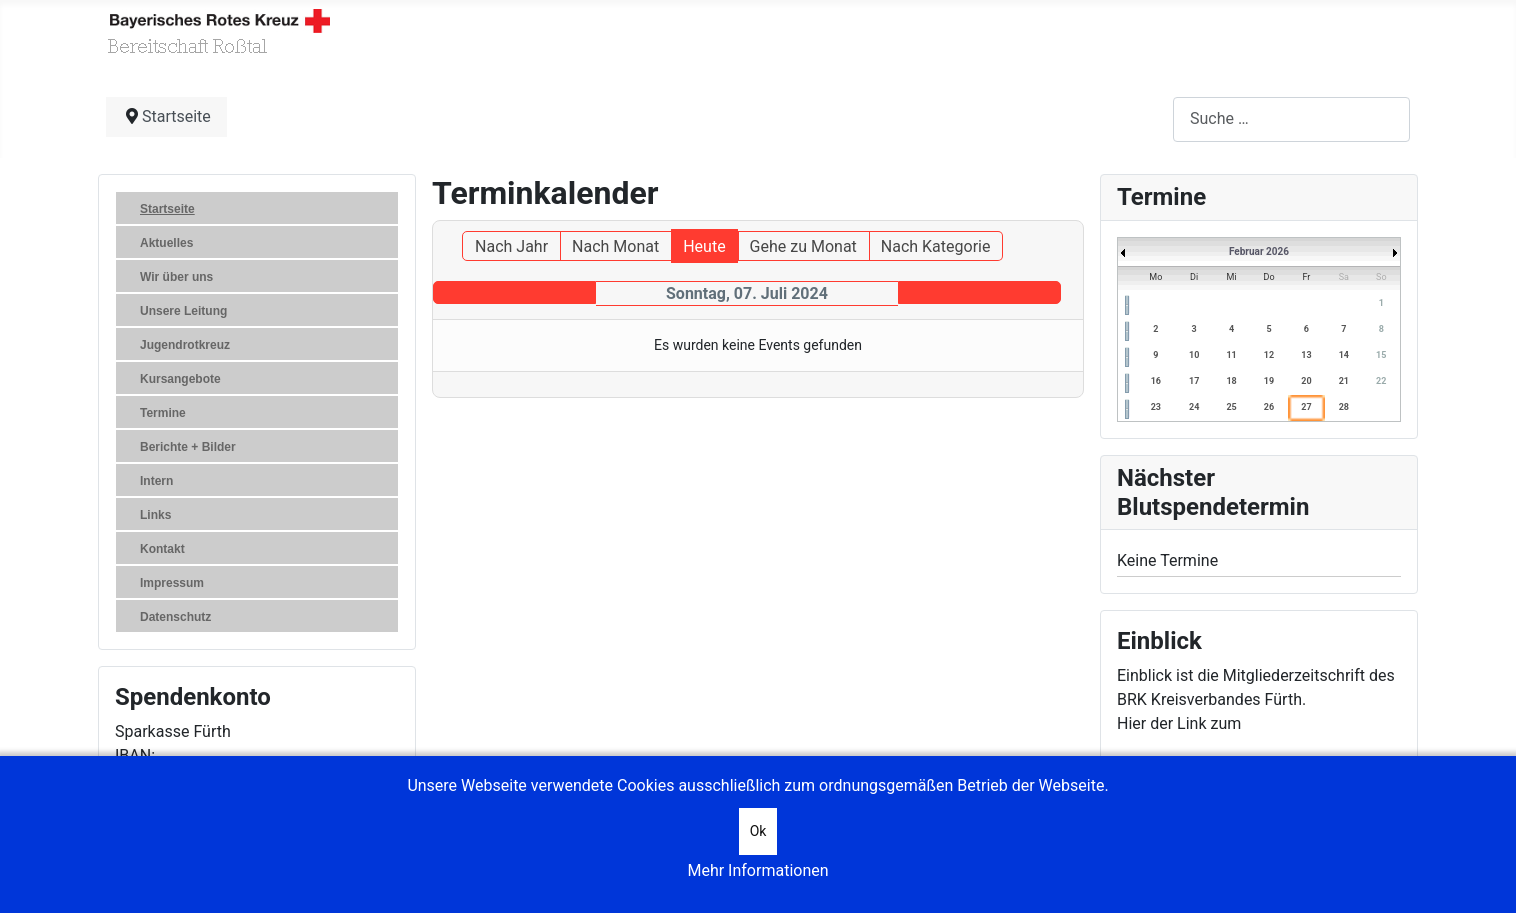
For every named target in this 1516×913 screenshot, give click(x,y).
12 (1269, 355)
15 (1381, 355)
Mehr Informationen (757, 870)
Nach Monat (615, 246)
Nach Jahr (511, 246)
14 (1344, 355)
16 (1156, 381)
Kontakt (162, 549)
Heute (704, 246)
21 (1344, 381)
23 (1156, 407)
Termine (163, 413)
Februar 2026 (1259, 251)
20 (1306, 381)
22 (1381, 381)
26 (1269, 407)
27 (1306, 407)
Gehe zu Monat (803, 246)
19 (1269, 381)
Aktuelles (166, 243)
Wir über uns (176, 277)
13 (1306, 355)
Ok (758, 831)
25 (1231, 407)
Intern (156, 481)
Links (155, 515)
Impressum (172, 583)
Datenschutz (175, 617)
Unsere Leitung (183, 311)
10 (1194, 355)
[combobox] (1291, 119)
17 (1194, 381)
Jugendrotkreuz (185, 345)
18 (1231, 381)
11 (1231, 355)
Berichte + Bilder (188, 447)
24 (1194, 407)
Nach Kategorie (936, 246)
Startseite (167, 209)
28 (1344, 407)
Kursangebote (180, 379)
